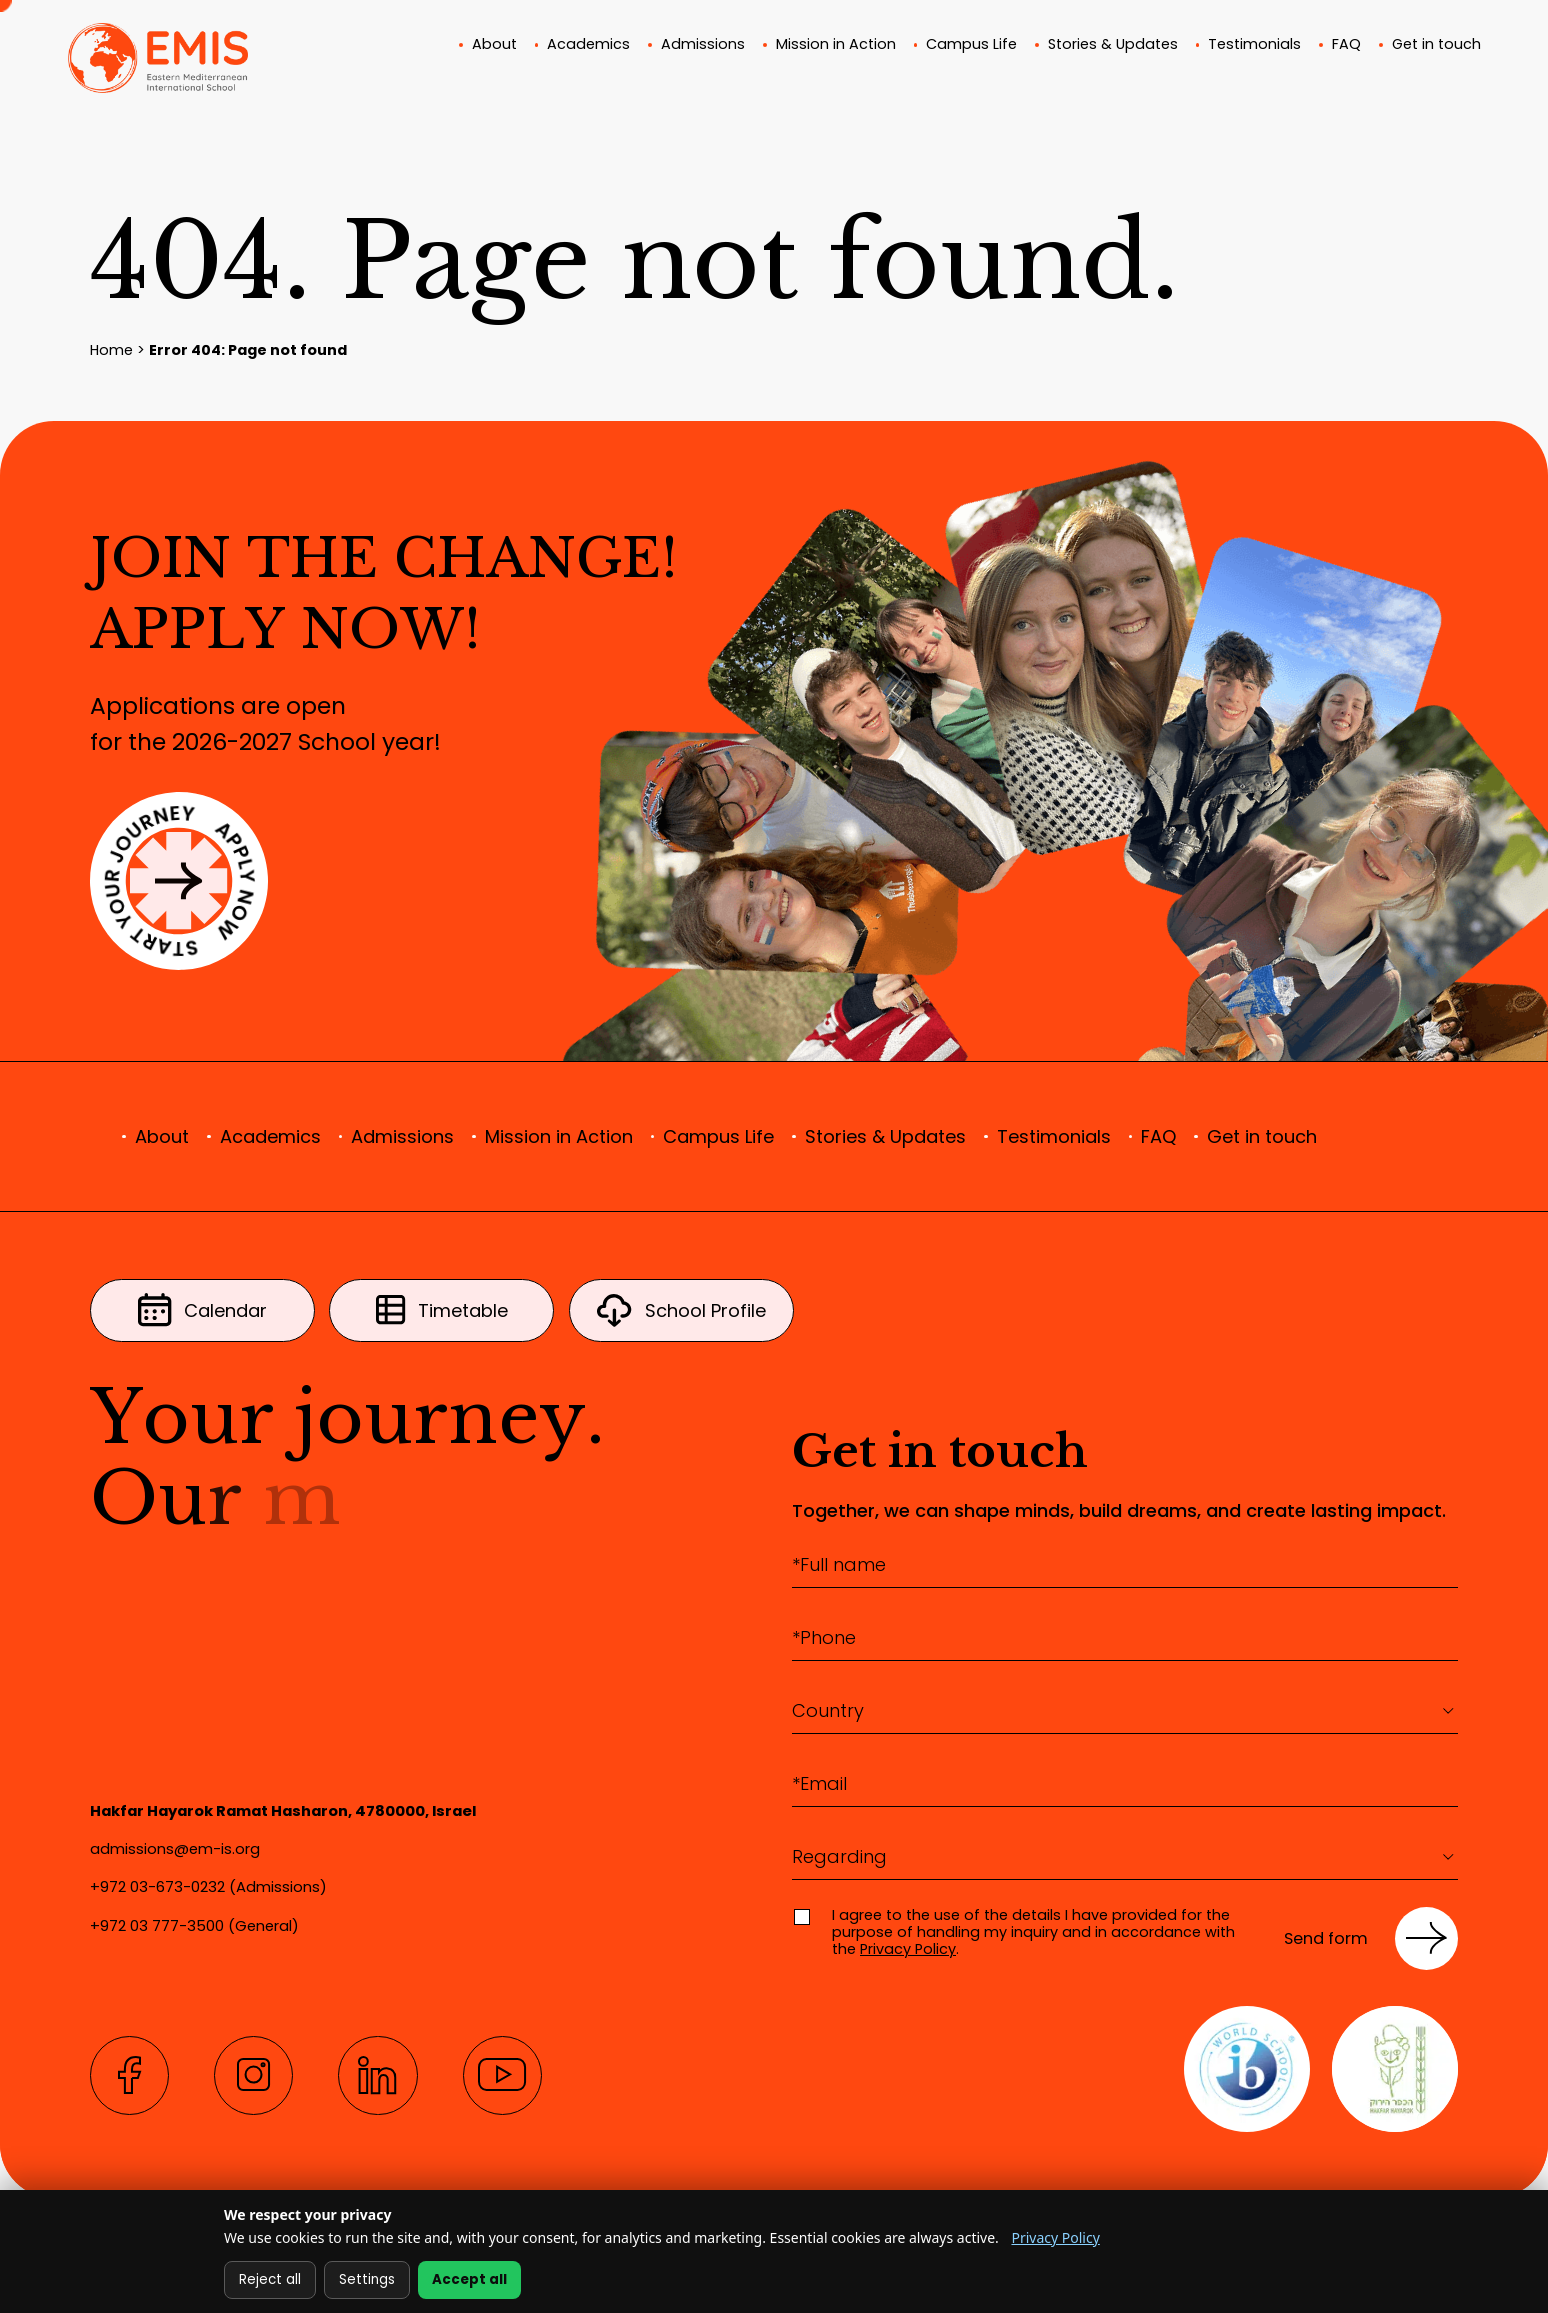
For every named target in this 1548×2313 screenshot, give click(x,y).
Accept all (469, 2279)
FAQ (1346, 46)
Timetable (442, 1310)
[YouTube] (502, 2075)
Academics (588, 46)
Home (111, 350)
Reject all (270, 2279)
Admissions (703, 46)
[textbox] (1125, 1710)
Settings (367, 2279)
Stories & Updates (1113, 46)
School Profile (681, 1310)
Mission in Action (836, 46)
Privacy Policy (908, 1949)
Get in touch (1436, 46)
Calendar (203, 1310)
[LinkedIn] (377, 2075)
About (494, 46)
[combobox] (1125, 1711)
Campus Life (971, 46)
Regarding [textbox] (839, 1856)
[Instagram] (253, 2075)
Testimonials (1254, 46)
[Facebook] (129, 2075)
